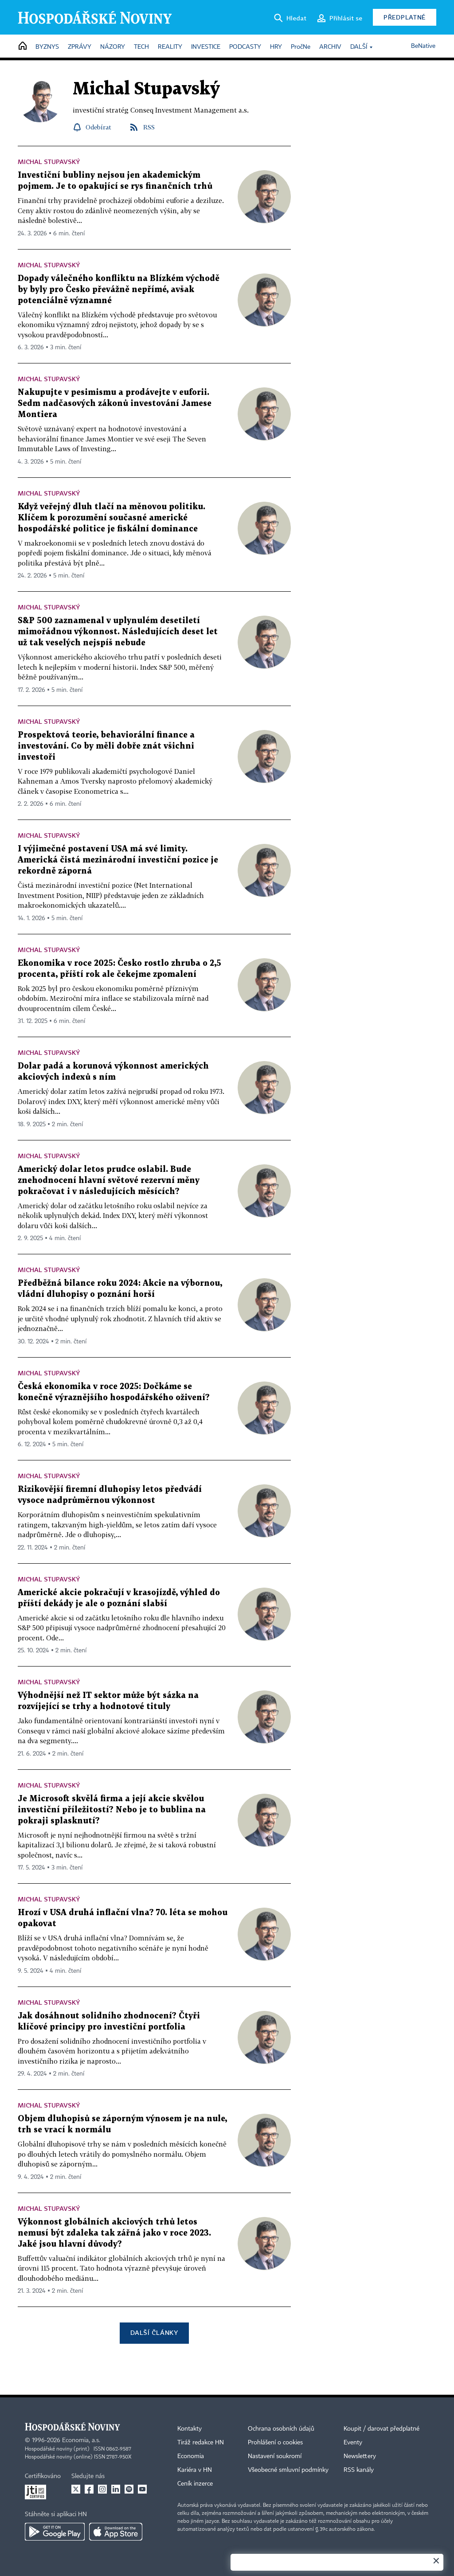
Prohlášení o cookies (275, 2442)
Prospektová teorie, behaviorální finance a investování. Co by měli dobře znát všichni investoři (106, 746)
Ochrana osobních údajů (281, 2429)
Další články (154, 2332)
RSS (149, 127)
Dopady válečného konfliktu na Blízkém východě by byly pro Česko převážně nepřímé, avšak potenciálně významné (118, 289)
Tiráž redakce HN (200, 2442)
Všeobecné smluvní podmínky (288, 2470)
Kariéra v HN (194, 2470)
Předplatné (405, 17)
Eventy (353, 2442)
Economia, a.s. (81, 2440)
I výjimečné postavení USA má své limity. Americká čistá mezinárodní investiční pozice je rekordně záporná (118, 860)
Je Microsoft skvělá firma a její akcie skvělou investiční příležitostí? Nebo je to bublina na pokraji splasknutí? (112, 1810)
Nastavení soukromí (274, 2456)
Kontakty (189, 2429)
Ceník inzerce (195, 2484)
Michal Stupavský (49, 161)
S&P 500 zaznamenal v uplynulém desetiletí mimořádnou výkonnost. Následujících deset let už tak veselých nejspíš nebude (118, 632)
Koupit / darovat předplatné (381, 2429)
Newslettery (360, 2456)
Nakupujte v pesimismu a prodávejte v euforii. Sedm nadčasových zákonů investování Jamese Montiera (114, 403)
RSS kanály (359, 2470)
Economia (190, 2456)
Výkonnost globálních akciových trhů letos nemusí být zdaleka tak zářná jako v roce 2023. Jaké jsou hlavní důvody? (114, 2233)
